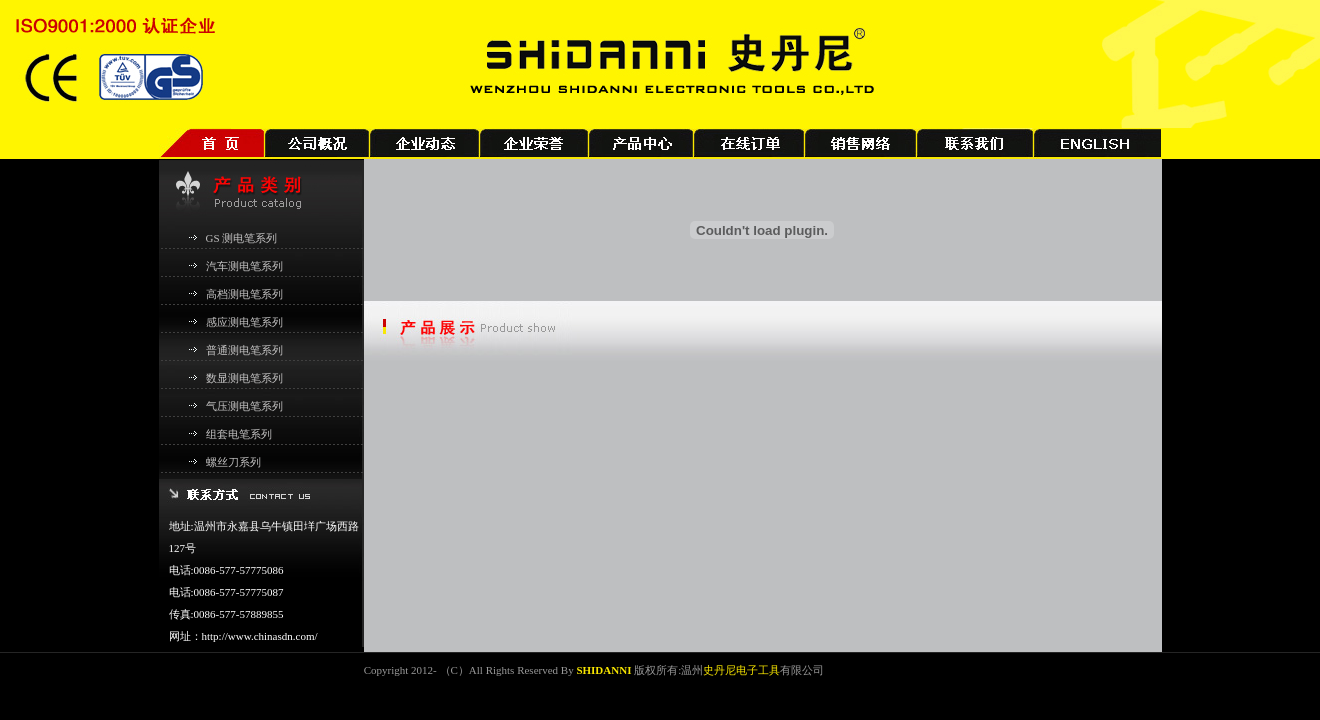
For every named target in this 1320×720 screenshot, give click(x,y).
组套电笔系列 (239, 434)
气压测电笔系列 (244, 406)
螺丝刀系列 (233, 462)
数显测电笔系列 (244, 378)
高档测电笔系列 (244, 294)
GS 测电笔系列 (242, 238)
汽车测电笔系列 (244, 266)
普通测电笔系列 (244, 350)
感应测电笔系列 (244, 322)
